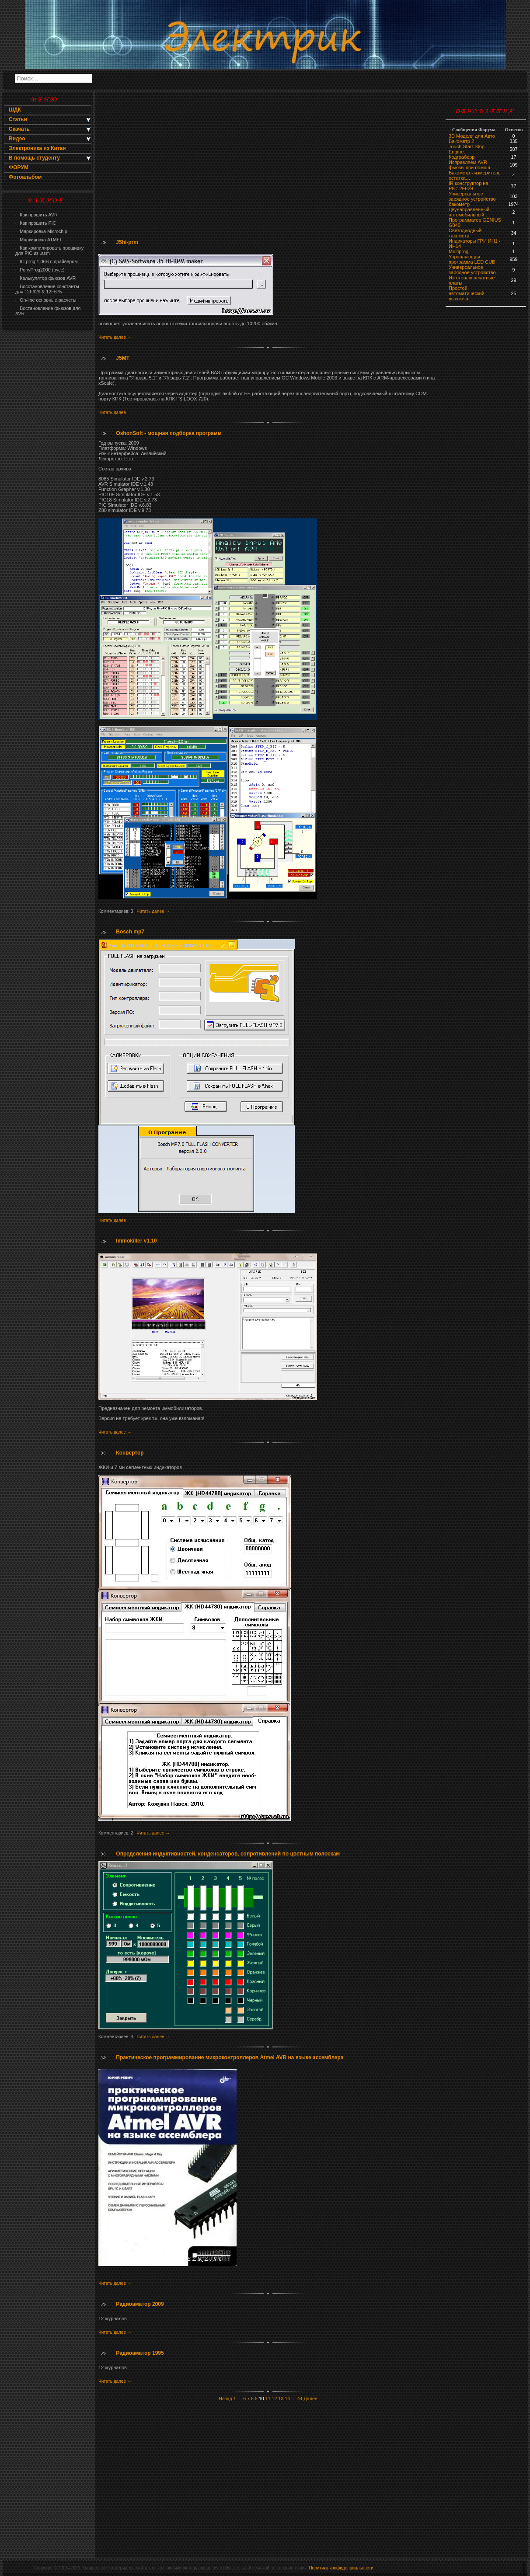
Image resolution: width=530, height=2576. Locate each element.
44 (300, 2398)
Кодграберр (461, 157)
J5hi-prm (127, 242)
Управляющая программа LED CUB (472, 259)
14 (287, 2398)
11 (268, 2398)
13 (280, 2398)
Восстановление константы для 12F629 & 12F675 (47, 289)
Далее (310, 2398)
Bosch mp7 (130, 932)
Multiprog (458, 251)
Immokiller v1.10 (136, 1241)
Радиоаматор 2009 (140, 2304)
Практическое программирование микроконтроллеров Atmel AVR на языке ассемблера (229, 2057)
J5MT (122, 358)
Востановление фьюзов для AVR (47, 311)
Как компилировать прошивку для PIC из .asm (49, 250)
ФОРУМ (18, 167)
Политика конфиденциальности (341, 2568)
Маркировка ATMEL (39, 239)
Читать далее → (115, 337)
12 (274, 2398)
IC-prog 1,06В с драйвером (46, 261)
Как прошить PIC (35, 223)
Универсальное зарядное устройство (472, 196)
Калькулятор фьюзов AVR (45, 278)
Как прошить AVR (36, 214)
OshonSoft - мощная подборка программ (168, 433)
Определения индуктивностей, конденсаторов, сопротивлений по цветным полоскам (228, 1854)
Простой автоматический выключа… (467, 293)
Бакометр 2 (461, 141)
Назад (225, 2398)
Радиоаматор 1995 (140, 2353)
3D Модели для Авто (472, 136)
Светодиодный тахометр (465, 233)
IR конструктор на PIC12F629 (468, 186)
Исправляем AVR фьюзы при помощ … (472, 165)
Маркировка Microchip (41, 231)
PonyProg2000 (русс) (39, 269)
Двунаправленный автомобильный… (469, 212)
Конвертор (129, 1453)
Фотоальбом (25, 177)
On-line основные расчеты (45, 300)
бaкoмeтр (459, 204)
